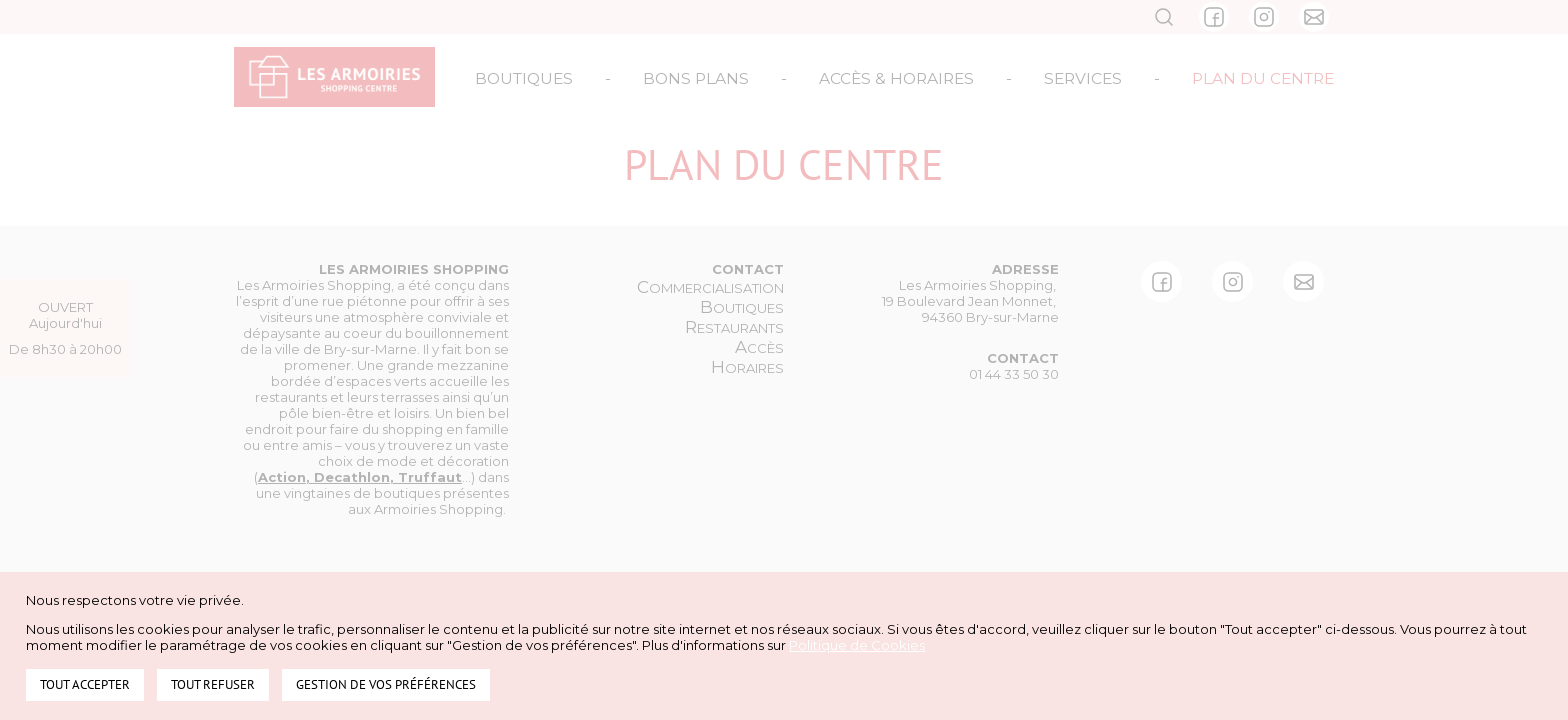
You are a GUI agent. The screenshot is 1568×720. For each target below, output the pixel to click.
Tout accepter (85, 684)
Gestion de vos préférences (386, 684)
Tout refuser (213, 684)
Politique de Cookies (857, 645)
